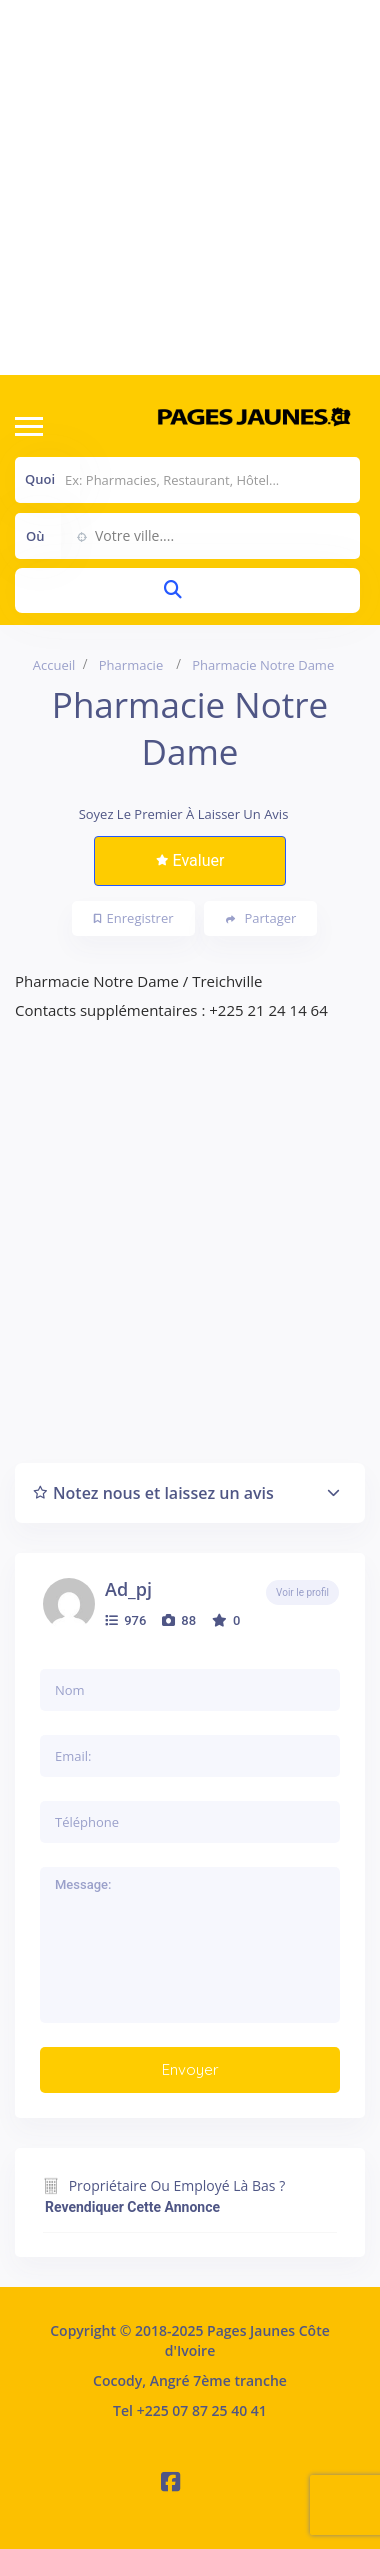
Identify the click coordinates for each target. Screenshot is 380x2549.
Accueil (54, 665)
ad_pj (128, 1589)
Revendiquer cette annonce (132, 2207)
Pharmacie (131, 665)
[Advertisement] (187, 187)
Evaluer (190, 860)
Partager (261, 918)
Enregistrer (134, 918)
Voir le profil (302, 1592)
